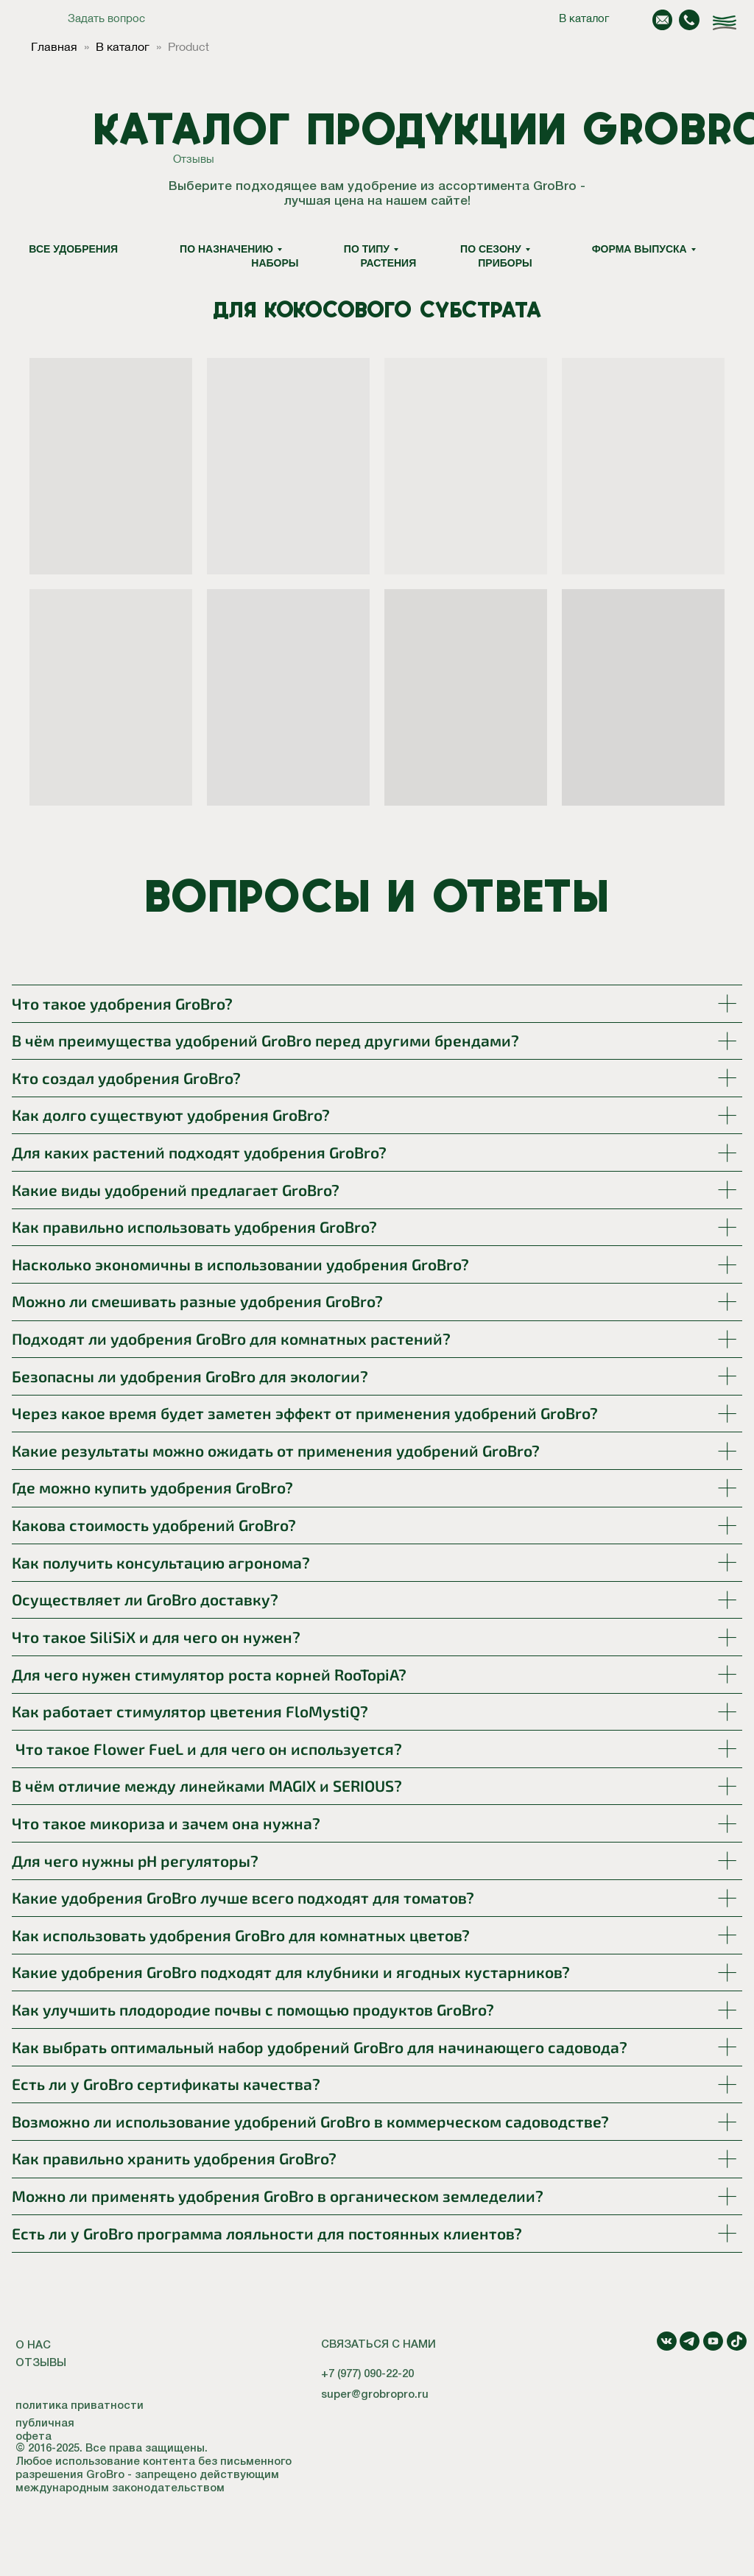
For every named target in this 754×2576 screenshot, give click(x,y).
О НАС (33, 2345)
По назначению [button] (226, 249)
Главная (54, 46)
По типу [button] (367, 249)
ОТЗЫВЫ (40, 2363)
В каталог (584, 18)
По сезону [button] (490, 249)
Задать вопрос (106, 18)
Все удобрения (73, 249)
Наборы (274, 263)
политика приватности (79, 2406)
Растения (388, 263)
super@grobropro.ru (375, 2395)
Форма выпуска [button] (639, 249)
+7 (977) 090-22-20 (367, 2374)
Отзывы (193, 158)
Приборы (505, 263)
